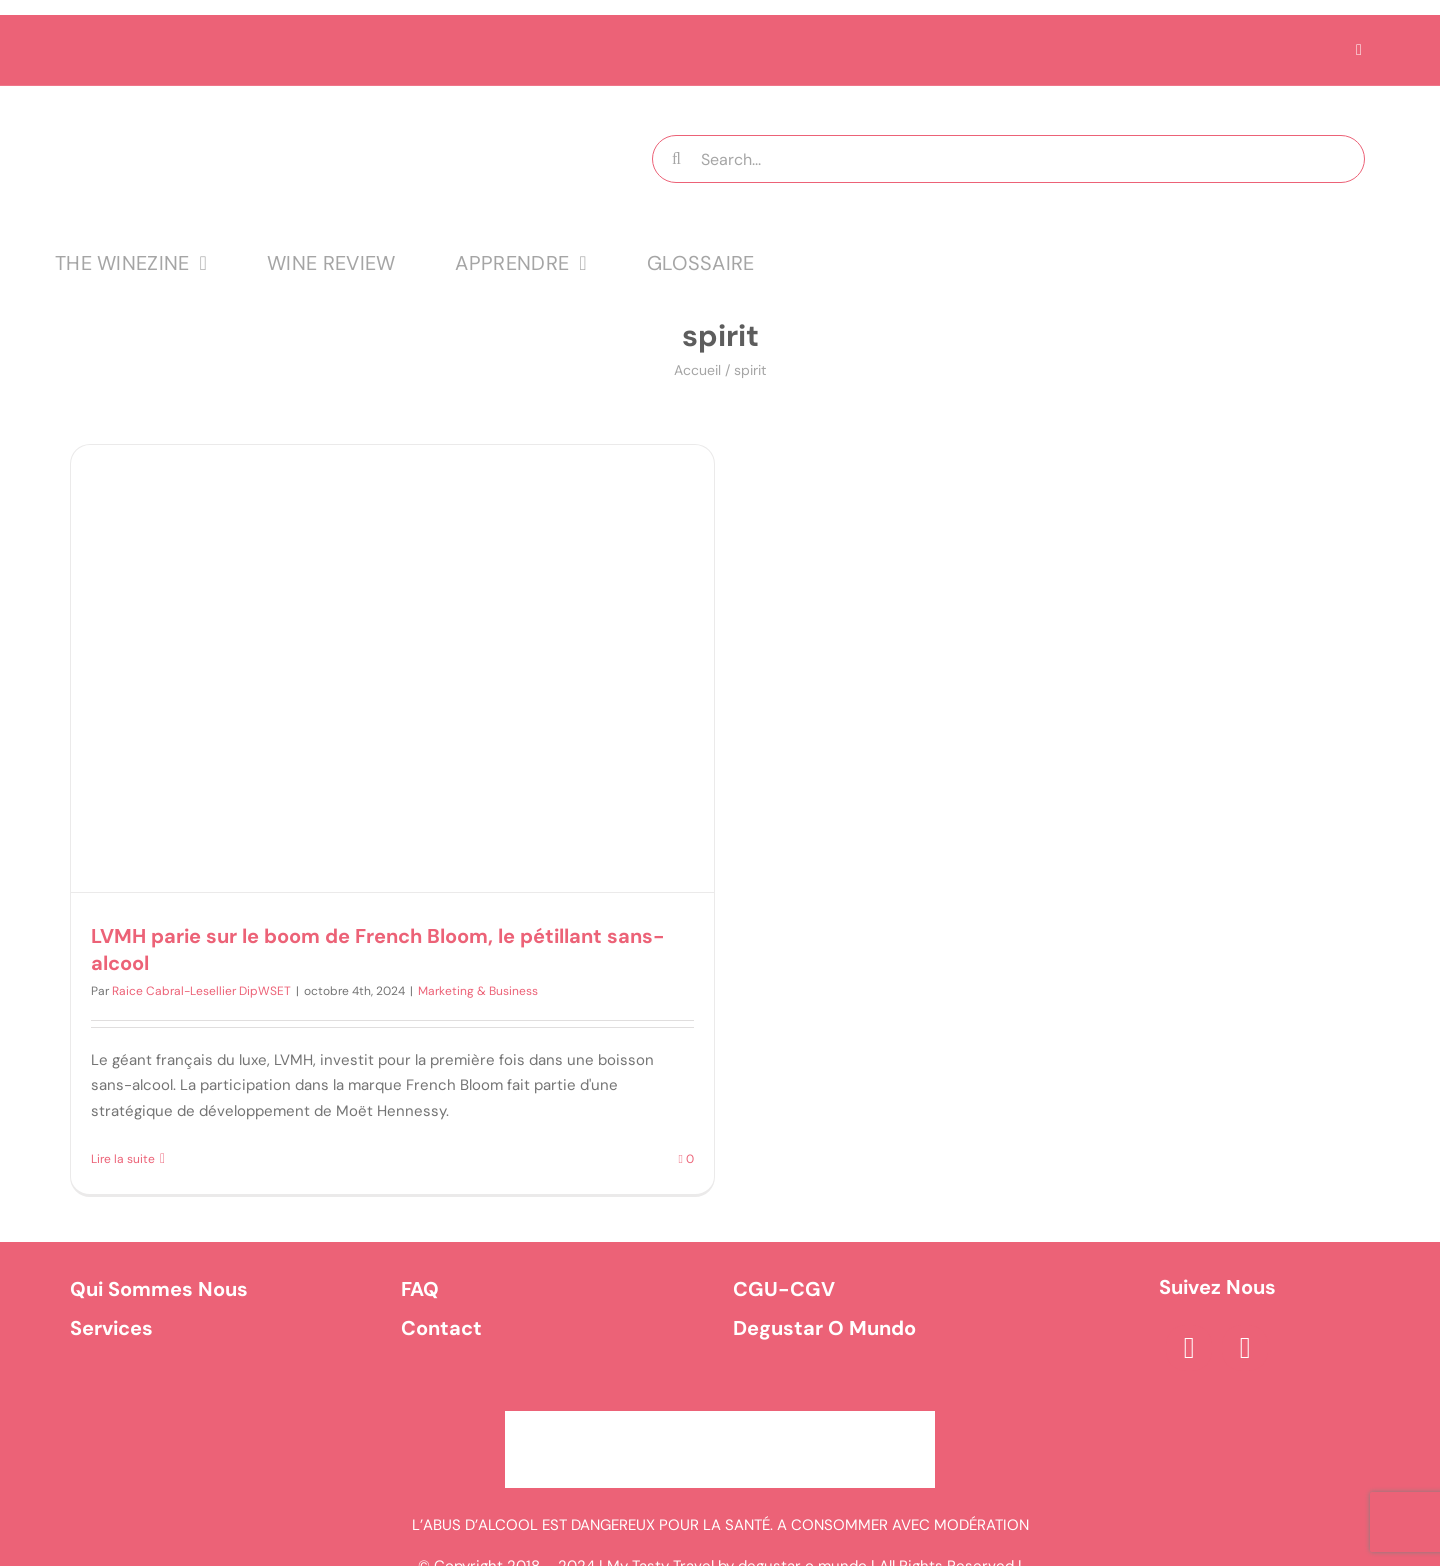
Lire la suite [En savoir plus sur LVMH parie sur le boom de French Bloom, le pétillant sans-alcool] (123, 1159)
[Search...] (1008, 159)
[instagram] (1245, 1348)
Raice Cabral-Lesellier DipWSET (201, 991)
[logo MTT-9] (304, 104)
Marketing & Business (478, 991)
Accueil (697, 370)
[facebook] (1189, 1348)
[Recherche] (676, 159)
